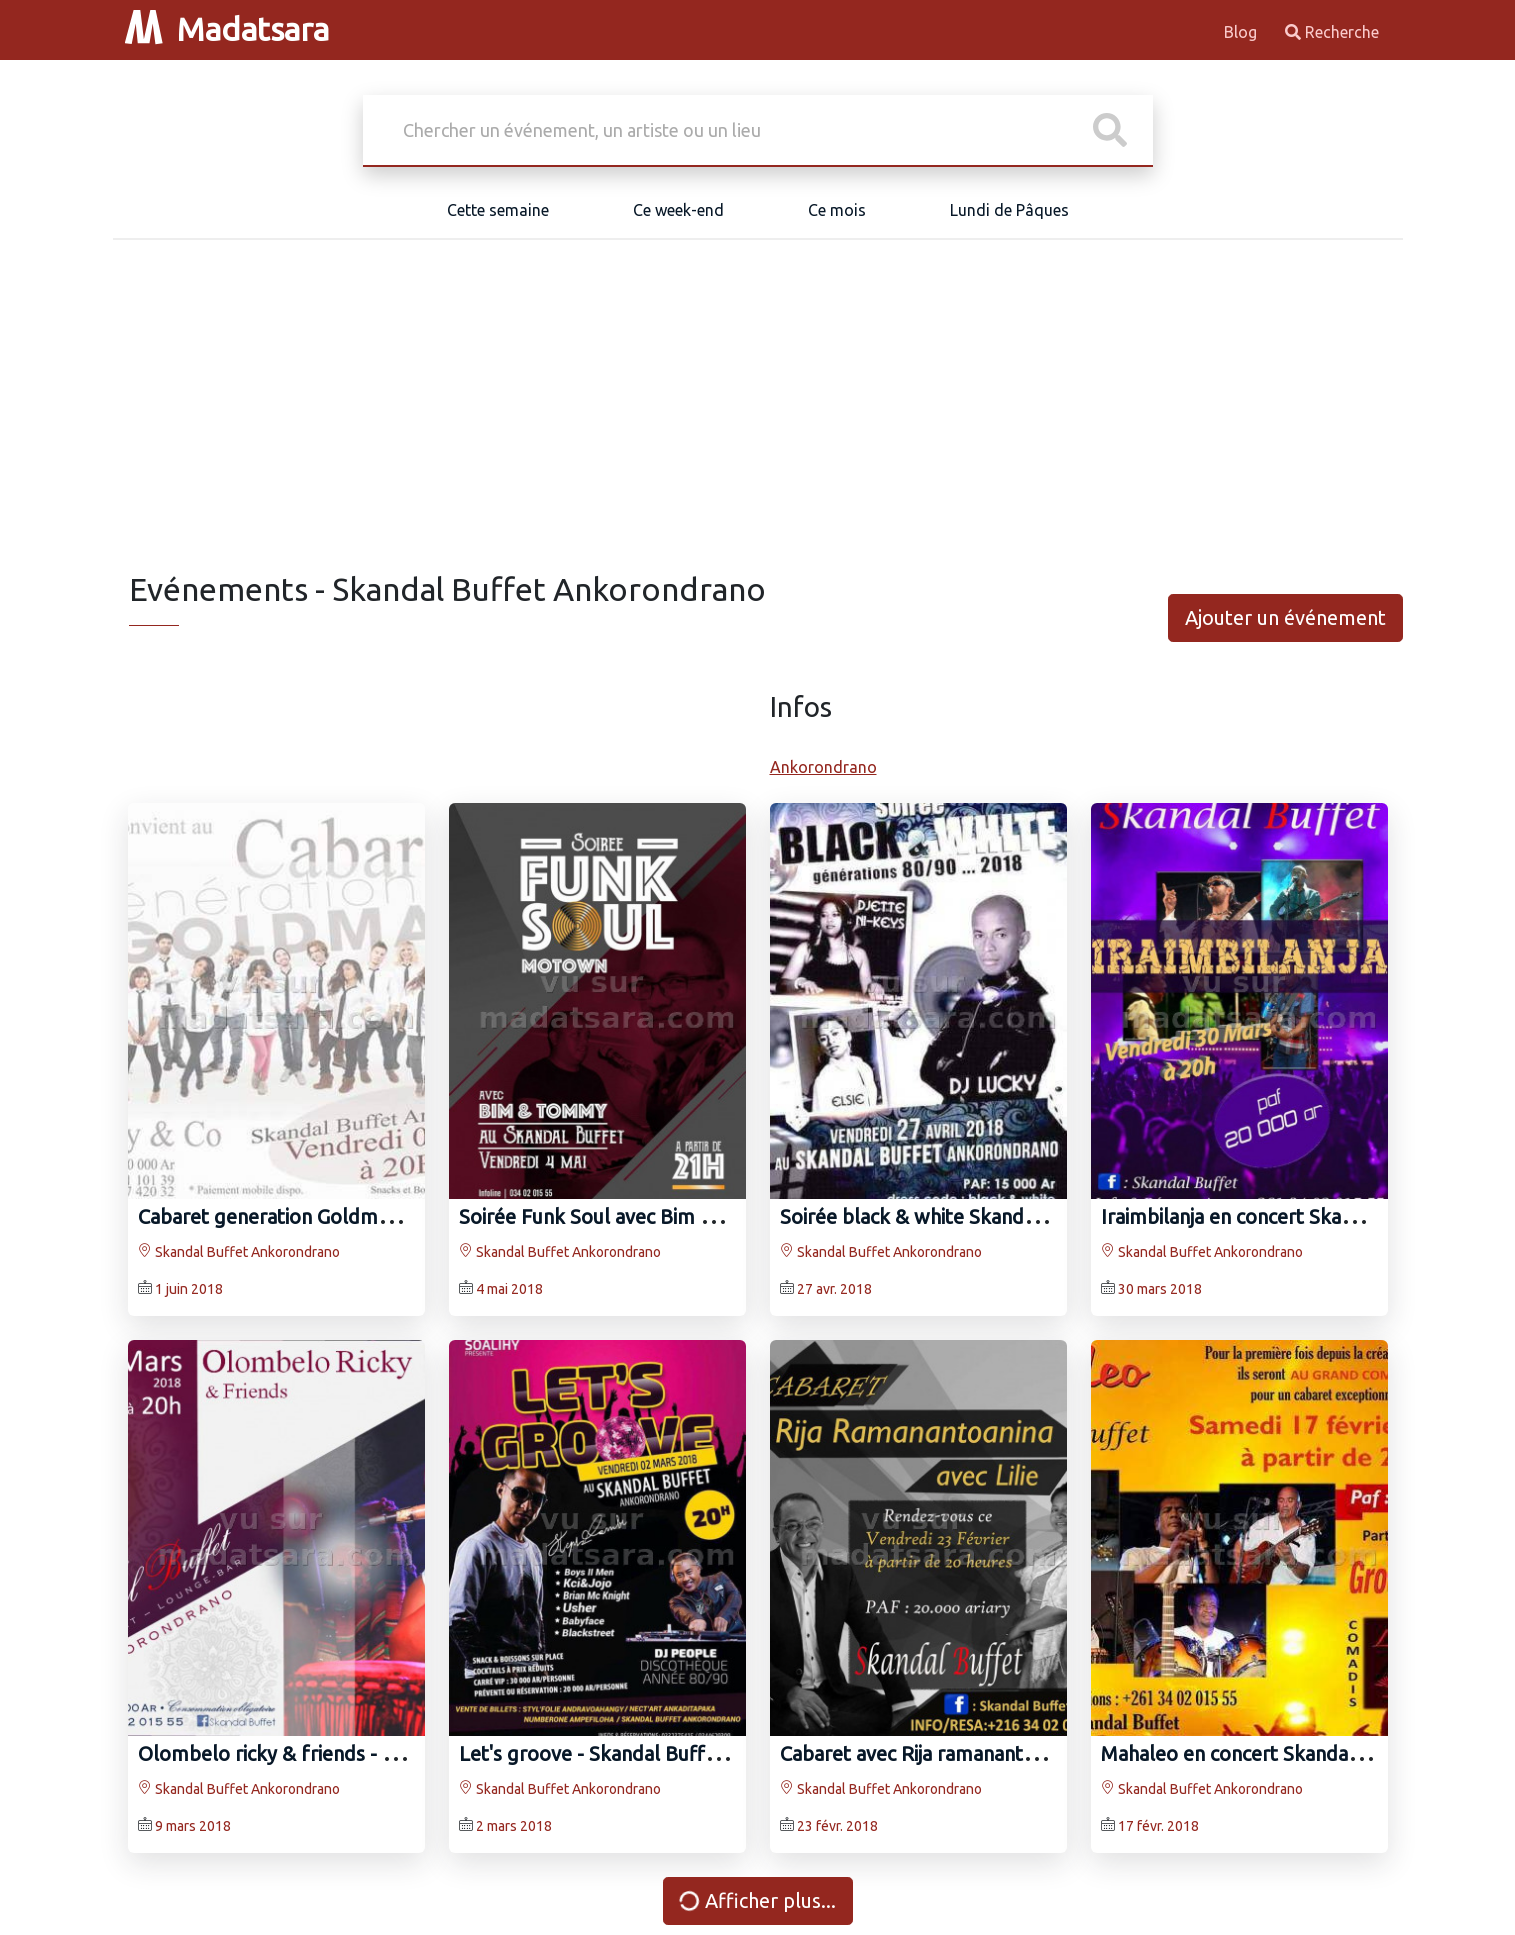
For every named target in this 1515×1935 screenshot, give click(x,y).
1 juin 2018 (189, 1289)
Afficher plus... (755, 1901)
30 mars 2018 (1160, 1289)
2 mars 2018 (514, 1826)
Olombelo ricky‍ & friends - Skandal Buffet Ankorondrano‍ (395, 1753)
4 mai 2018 (509, 1289)
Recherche (1332, 32)
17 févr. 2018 (1158, 1826)
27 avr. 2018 (834, 1289)
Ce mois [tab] (837, 210)
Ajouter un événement (1285, 617)
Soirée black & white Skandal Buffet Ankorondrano (1009, 1216)
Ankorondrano (823, 767)
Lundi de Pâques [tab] (1009, 210)
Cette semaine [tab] (498, 210)
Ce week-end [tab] (678, 210)
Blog (1242, 32)
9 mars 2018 (193, 1826)
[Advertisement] (758, 420)
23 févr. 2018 (837, 1826)
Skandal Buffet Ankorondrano (239, 1252)
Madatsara (227, 29)
